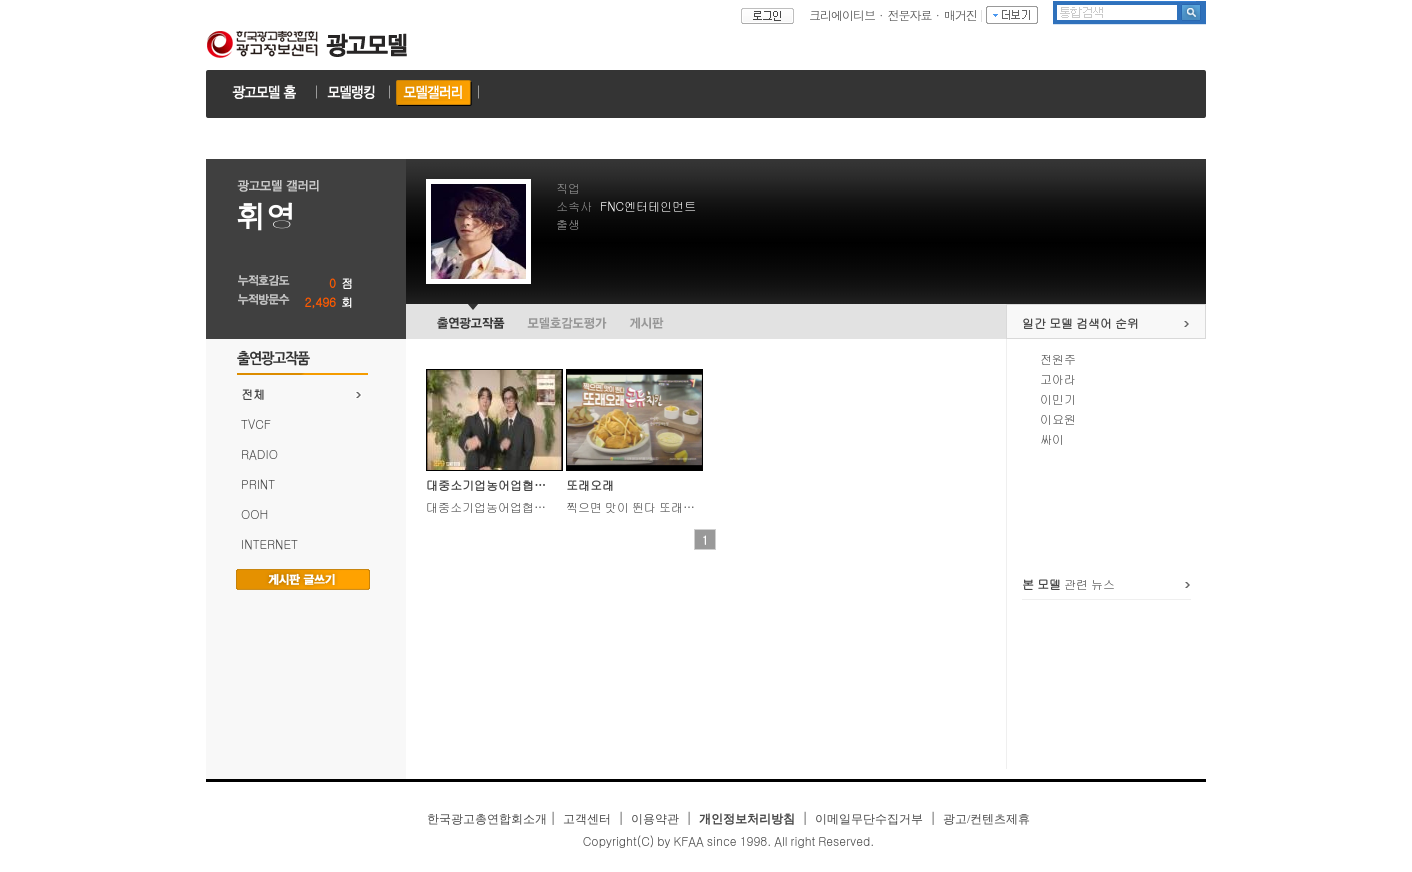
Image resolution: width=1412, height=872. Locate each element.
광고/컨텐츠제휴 (986, 819)
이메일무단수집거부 (869, 819)
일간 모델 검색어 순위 (1080, 322)
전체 (253, 393)
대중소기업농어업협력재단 (498, 484)
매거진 (960, 14)
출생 (568, 223)
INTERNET (269, 543)
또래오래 (590, 484)
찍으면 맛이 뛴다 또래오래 (636, 506)
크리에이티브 (842, 14)
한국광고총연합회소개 (487, 819)
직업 (568, 187)
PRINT (258, 483)
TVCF (256, 423)
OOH (254, 513)
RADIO (259, 453)
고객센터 (587, 819)
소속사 (574, 205)
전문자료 (910, 14)
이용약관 (655, 819)
